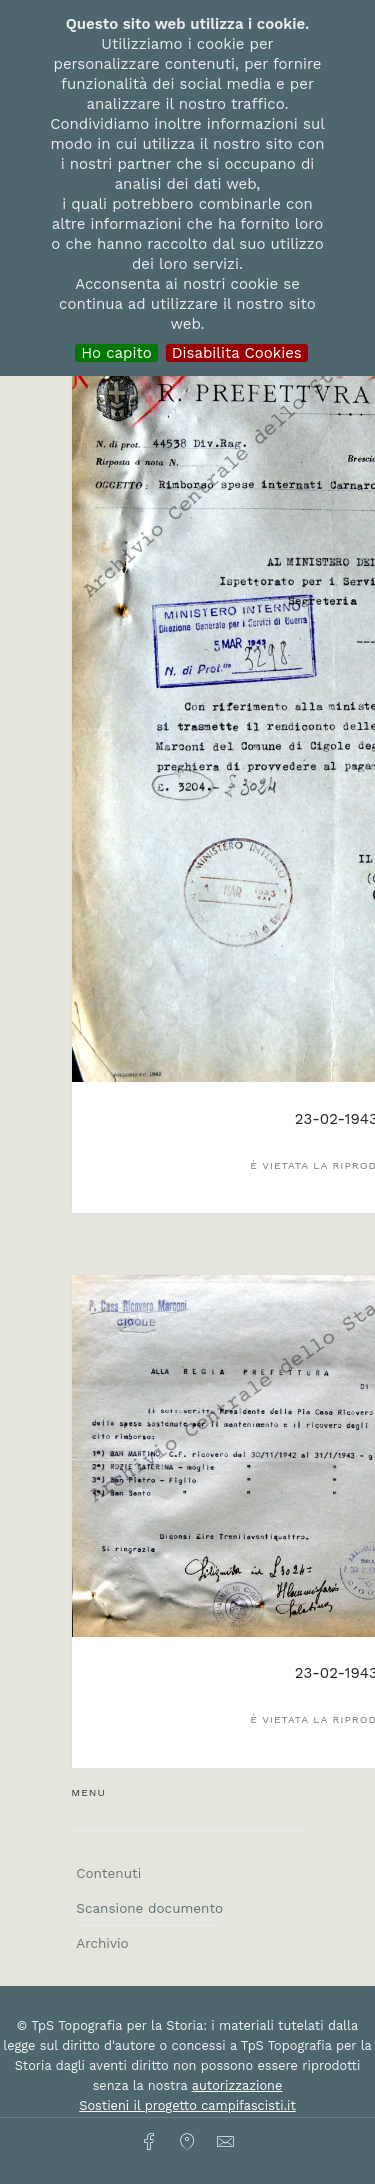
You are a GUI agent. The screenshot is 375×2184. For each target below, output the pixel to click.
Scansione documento (149, 1908)
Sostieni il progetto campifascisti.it (187, 2105)
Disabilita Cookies (237, 353)
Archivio (102, 1943)
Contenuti (108, 1873)
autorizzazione (237, 2085)
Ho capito (116, 353)
